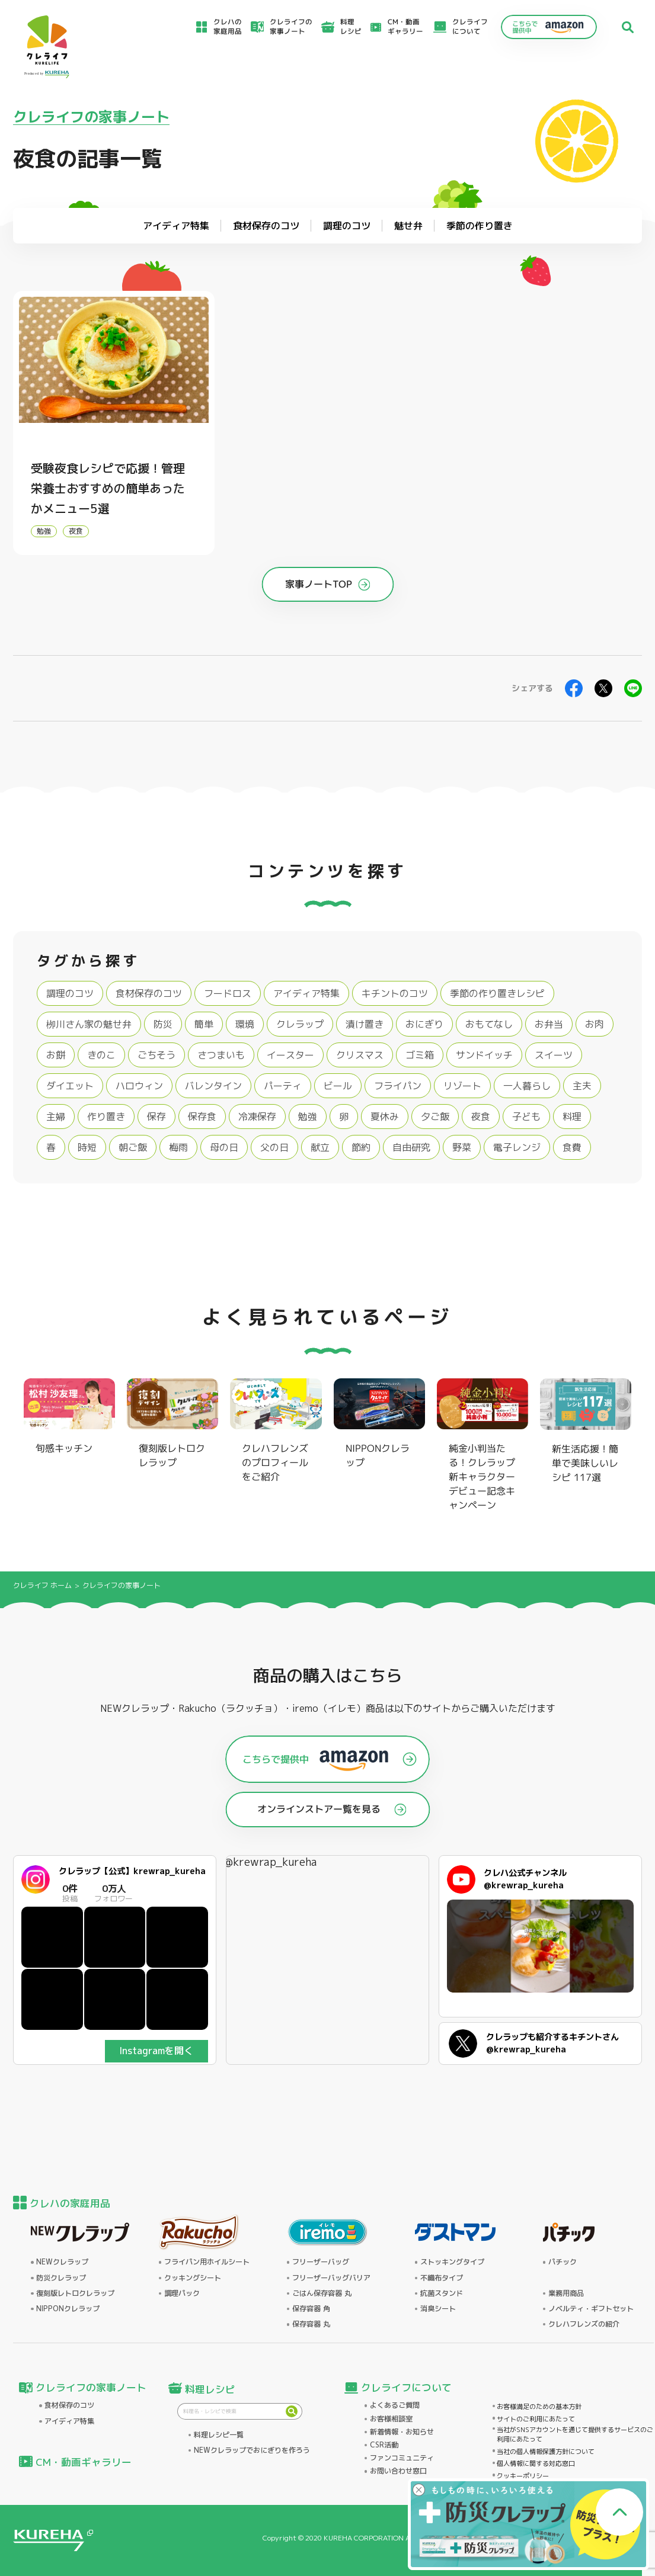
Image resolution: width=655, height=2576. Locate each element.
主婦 (55, 1116)
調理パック (182, 2293)
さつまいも (221, 1054)
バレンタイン (213, 1085)
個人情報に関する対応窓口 (536, 2463)
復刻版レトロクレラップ (75, 2293)
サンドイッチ (484, 1054)
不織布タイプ (441, 2278)
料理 (572, 1116)
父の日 (274, 1147)
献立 (320, 1147)
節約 (361, 1147)
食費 (572, 1147)
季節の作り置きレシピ (497, 993)
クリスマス (360, 1054)
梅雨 (178, 1147)
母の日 (224, 1147)
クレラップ (300, 1024)
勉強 (44, 531)
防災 (163, 1024)
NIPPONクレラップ (68, 2308)
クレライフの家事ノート (91, 117)
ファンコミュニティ (402, 2458)
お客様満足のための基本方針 (539, 2406)
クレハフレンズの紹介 (583, 2324)
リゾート (462, 1085)
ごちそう (156, 1054)
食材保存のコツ (149, 993)
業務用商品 (566, 2293)
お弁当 (549, 1024)
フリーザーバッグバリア (331, 2278)
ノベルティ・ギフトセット (591, 2308)
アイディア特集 (306, 993)
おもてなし (489, 1024)
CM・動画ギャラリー (405, 27)
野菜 (461, 1147)
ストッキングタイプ (452, 2262)
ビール (338, 1085)
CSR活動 (384, 2445)
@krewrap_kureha (270, 1862)
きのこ (101, 1054)
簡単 (203, 1024)
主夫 (582, 1085)
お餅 (55, 1054)
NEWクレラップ (62, 2262)
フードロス (227, 993)
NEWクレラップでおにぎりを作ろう (252, 2450)
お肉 (594, 1024)
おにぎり (424, 1024)
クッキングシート (192, 2278)
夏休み (384, 1116)
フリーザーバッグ (320, 2262)
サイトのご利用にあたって (536, 2419)
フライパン (397, 1085)
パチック (562, 2262)
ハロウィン (139, 1085)
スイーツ (554, 1054)
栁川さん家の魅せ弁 (89, 1024)
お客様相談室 (391, 2419)
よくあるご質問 (395, 2405)
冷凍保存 (257, 1116)
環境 (244, 1024)
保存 (156, 1116)
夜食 (76, 531)
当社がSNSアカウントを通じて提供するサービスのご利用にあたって (575, 2435)
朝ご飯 (133, 1147)
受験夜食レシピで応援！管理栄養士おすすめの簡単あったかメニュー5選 (108, 488)
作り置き (106, 1116)
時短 (87, 1147)
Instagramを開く (156, 2050)
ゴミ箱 (419, 1054)
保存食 (202, 1116)
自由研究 (411, 1147)
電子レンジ (517, 1147)
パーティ (283, 1085)
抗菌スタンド (441, 2293)
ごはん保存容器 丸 (322, 2293)
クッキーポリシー (523, 2476)
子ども (526, 1116)
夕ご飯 (435, 1116)
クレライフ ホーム (42, 1585)
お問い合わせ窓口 (398, 2471)
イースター (290, 1054)
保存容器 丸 (311, 2324)
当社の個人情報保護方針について (546, 2451)
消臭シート (438, 2308)
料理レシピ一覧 (219, 2435)
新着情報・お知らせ (402, 2432)
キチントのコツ (395, 993)
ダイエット (70, 1085)
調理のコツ (70, 993)
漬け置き (365, 1024)
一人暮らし (527, 1085)
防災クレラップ (61, 2278)
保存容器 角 (311, 2308)
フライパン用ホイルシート (207, 2262)
